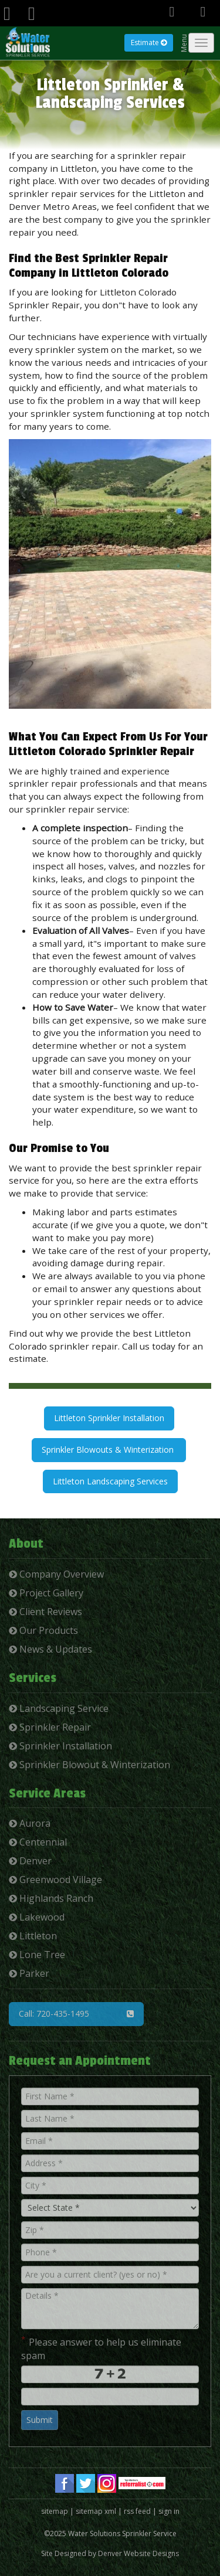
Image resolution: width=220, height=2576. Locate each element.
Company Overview (56, 1574)
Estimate (149, 42)
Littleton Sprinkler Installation (109, 1417)
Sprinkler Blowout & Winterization (89, 1764)
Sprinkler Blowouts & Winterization (109, 1449)
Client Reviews (45, 1611)
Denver (30, 1860)
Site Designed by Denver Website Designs (110, 2553)
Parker (29, 1973)
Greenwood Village (55, 1879)
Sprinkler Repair (50, 1727)
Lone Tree (37, 1954)
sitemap (54, 2511)
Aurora (29, 1823)
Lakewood (37, 1917)
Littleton (33, 1935)
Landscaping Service (59, 1708)
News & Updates (50, 1649)
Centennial (38, 1842)
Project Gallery (46, 1592)
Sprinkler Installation (60, 1745)
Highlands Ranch (51, 1898)
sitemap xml (96, 2511)
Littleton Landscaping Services (110, 1481)
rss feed (137, 2511)
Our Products (43, 1630)
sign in (169, 2511)
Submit (39, 2419)
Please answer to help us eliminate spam (101, 2348)
